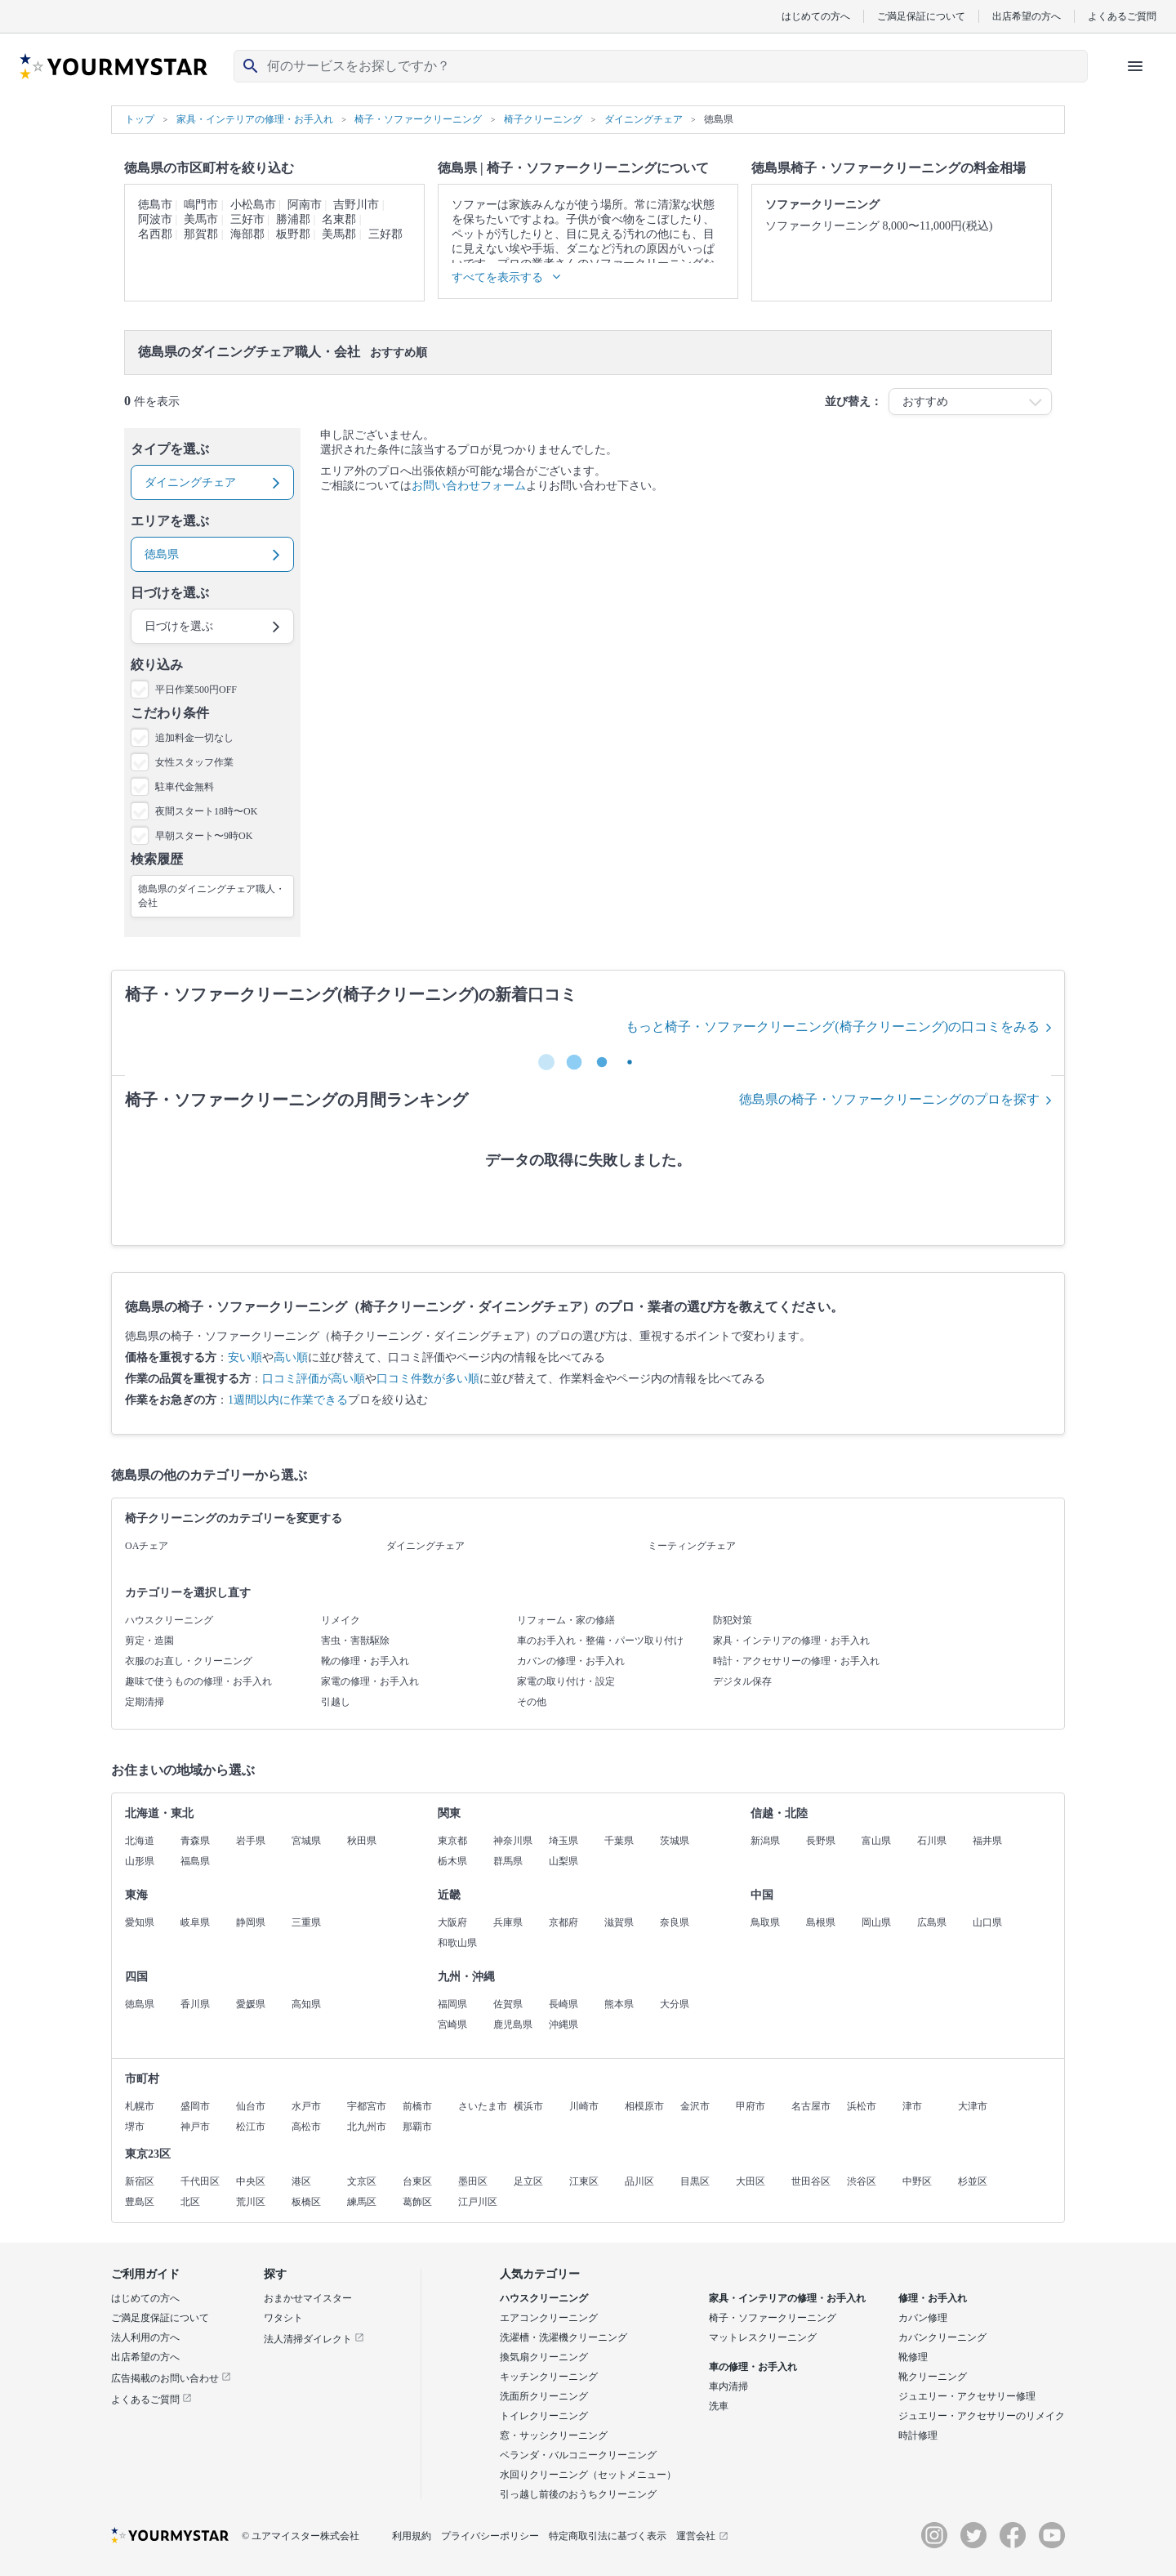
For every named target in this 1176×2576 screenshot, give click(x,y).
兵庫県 (508, 1922)
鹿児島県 (512, 2024)
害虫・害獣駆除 (355, 1640)
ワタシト (283, 2318)
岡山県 (876, 1922)
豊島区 (139, 2202)
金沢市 (695, 2106)
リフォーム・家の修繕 (566, 1620)
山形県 (139, 1861)
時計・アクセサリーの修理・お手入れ (796, 1661)
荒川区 (250, 2202)
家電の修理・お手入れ (370, 1681)
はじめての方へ (816, 16)
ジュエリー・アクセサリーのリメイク (981, 2416)
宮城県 (306, 1840)
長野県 (820, 1840)
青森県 (195, 1840)
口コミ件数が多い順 (427, 1379)
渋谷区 (861, 2181)
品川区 (639, 2181)
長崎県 (563, 2004)
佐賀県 (508, 2004)
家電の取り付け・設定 (566, 1681)
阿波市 (155, 219)
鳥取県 (765, 1922)
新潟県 (765, 1840)
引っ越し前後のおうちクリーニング (578, 2494)
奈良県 (674, 1922)
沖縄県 (563, 2024)
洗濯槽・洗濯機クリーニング (563, 2337)
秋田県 (361, 1840)
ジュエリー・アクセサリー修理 (967, 2396)
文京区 (361, 2181)
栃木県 (452, 1861)
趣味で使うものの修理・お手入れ (198, 1681)
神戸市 (195, 2126)
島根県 (820, 1922)
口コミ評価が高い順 (313, 1379)
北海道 (139, 1840)
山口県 (987, 1922)
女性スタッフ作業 (194, 762)
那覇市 (417, 2126)
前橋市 (417, 2106)
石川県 (932, 1840)
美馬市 (201, 219)
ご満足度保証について (160, 2318)
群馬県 (508, 1861)
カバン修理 (922, 2318)
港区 (301, 2181)
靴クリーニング (932, 2376)
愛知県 (139, 1922)
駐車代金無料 (184, 786)
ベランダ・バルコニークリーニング (578, 2455)
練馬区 (361, 2202)
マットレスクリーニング (763, 2337)
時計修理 (918, 2435)
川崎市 (584, 2106)
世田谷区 (811, 2181)
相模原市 (644, 2106)
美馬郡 (339, 234)
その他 (531, 1702)
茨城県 (674, 1840)
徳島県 (139, 2004)
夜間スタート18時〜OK (206, 811)
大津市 (972, 2106)
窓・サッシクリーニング (554, 2435)
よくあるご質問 (1122, 16)
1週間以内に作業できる (288, 1400)
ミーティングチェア (692, 1545)
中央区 (250, 2181)
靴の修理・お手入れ (365, 1661)
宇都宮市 (366, 2106)
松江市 (250, 2126)
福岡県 (452, 2004)
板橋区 (306, 2202)
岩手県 (250, 1840)
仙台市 (250, 2106)
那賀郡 (201, 234)
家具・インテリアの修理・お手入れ (791, 1640)
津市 (912, 2106)
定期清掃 (144, 1702)
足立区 (528, 2181)
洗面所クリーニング (544, 2396)
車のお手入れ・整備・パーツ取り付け (600, 1640)
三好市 (247, 219)
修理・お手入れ (932, 2298)
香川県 (195, 2004)
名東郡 (339, 219)
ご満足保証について (921, 16)
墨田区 (473, 2181)
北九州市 (366, 2126)
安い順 (245, 1357)
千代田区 (200, 2181)
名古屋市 (811, 2106)
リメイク (340, 1620)
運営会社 (702, 2536)
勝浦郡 (293, 219)
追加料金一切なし (194, 737)
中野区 (917, 2181)
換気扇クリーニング (544, 2357)
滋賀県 (619, 1922)
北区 (190, 2202)
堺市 (135, 2126)
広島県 (932, 1922)
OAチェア (146, 1545)
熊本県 (619, 2004)
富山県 (876, 1840)
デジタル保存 (742, 1681)
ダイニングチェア (425, 1545)
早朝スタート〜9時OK (203, 836)
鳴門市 (201, 205)
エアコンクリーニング (549, 2318)
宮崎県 (452, 2024)
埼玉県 (563, 1840)
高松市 (306, 2126)
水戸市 (306, 2106)
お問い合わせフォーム (469, 486)
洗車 (718, 2406)
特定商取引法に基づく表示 (607, 2536)
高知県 (306, 2004)
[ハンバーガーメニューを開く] (1135, 66)
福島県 (195, 1861)
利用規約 (411, 2536)
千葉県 (619, 1840)
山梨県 (563, 1861)
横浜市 (528, 2106)
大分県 (674, 2004)
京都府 (563, 1922)
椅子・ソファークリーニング (772, 2318)
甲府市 (750, 2106)
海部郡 (247, 234)
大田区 (750, 2181)
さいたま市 (482, 2106)
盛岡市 (195, 2106)
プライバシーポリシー (490, 2536)
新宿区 (139, 2181)
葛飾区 (417, 2202)
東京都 (452, 1840)
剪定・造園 (149, 1640)
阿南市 (304, 205)
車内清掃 (728, 2386)
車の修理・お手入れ (753, 2367)
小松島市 (253, 205)
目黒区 (695, 2181)
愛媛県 (250, 2004)
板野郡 (293, 234)
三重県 (306, 1922)
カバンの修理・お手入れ (571, 1661)
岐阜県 (195, 1922)
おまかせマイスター (308, 2298)
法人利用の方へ (145, 2337)
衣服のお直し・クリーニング (188, 1661)
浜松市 (861, 2106)
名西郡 (155, 234)
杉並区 (972, 2181)
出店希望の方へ (1026, 16)
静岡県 (250, 1922)
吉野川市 (356, 205)
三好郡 (385, 234)
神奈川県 (512, 1840)
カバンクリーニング (942, 2337)
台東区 (417, 2181)
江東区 (584, 2181)
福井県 (987, 1840)
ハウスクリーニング (169, 1620)
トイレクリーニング (544, 2416)
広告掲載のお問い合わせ (171, 2378)
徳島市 (155, 205)
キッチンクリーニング (549, 2376)
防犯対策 (732, 1620)
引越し (335, 1702)
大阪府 (452, 1922)
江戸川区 (477, 2202)
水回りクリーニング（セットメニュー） (588, 2474)
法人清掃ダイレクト (314, 2339)
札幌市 (139, 2106)
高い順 (291, 1357)
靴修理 (913, 2357)
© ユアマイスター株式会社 (300, 2536)
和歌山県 (457, 1943)
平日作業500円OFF (196, 689)
